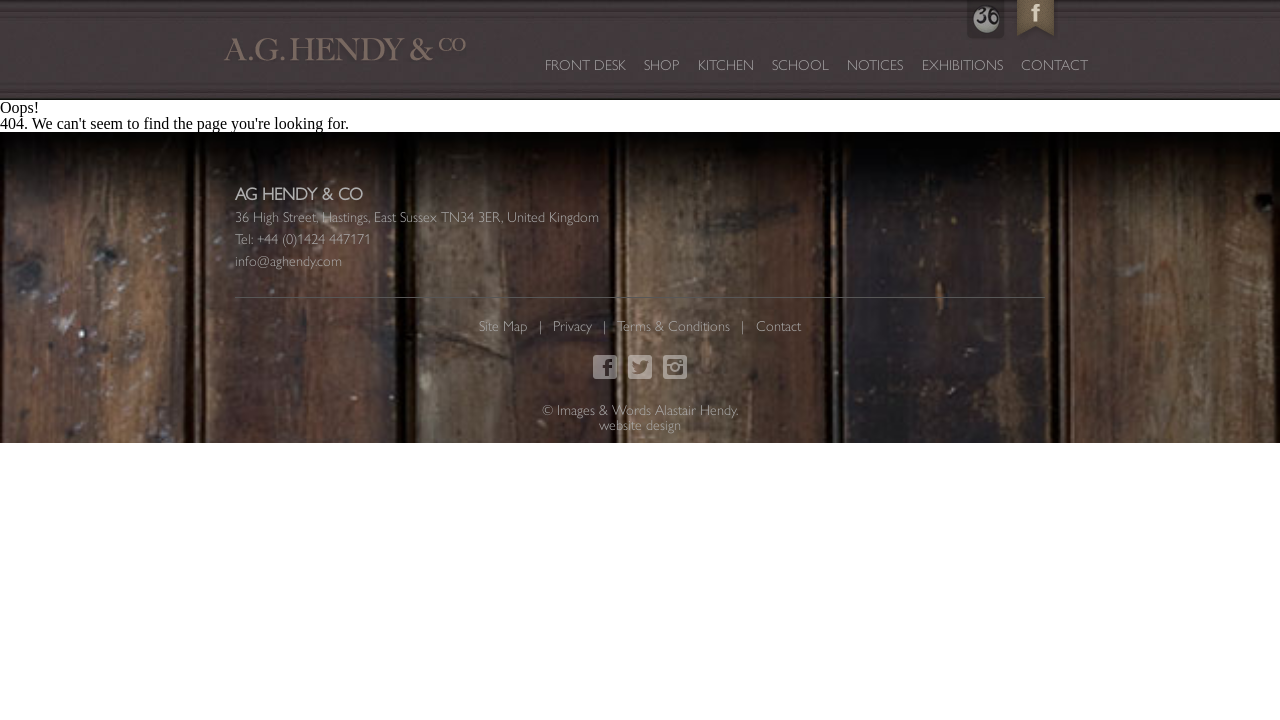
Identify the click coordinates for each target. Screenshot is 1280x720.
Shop (661, 65)
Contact (1054, 65)
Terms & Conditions (673, 326)
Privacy (572, 326)
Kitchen (726, 65)
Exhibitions (962, 65)
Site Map (503, 326)
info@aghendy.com (288, 261)
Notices (875, 65)
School (800, 65)
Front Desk (585, 65)
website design (640, 425)
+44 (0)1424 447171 (314, 239)
